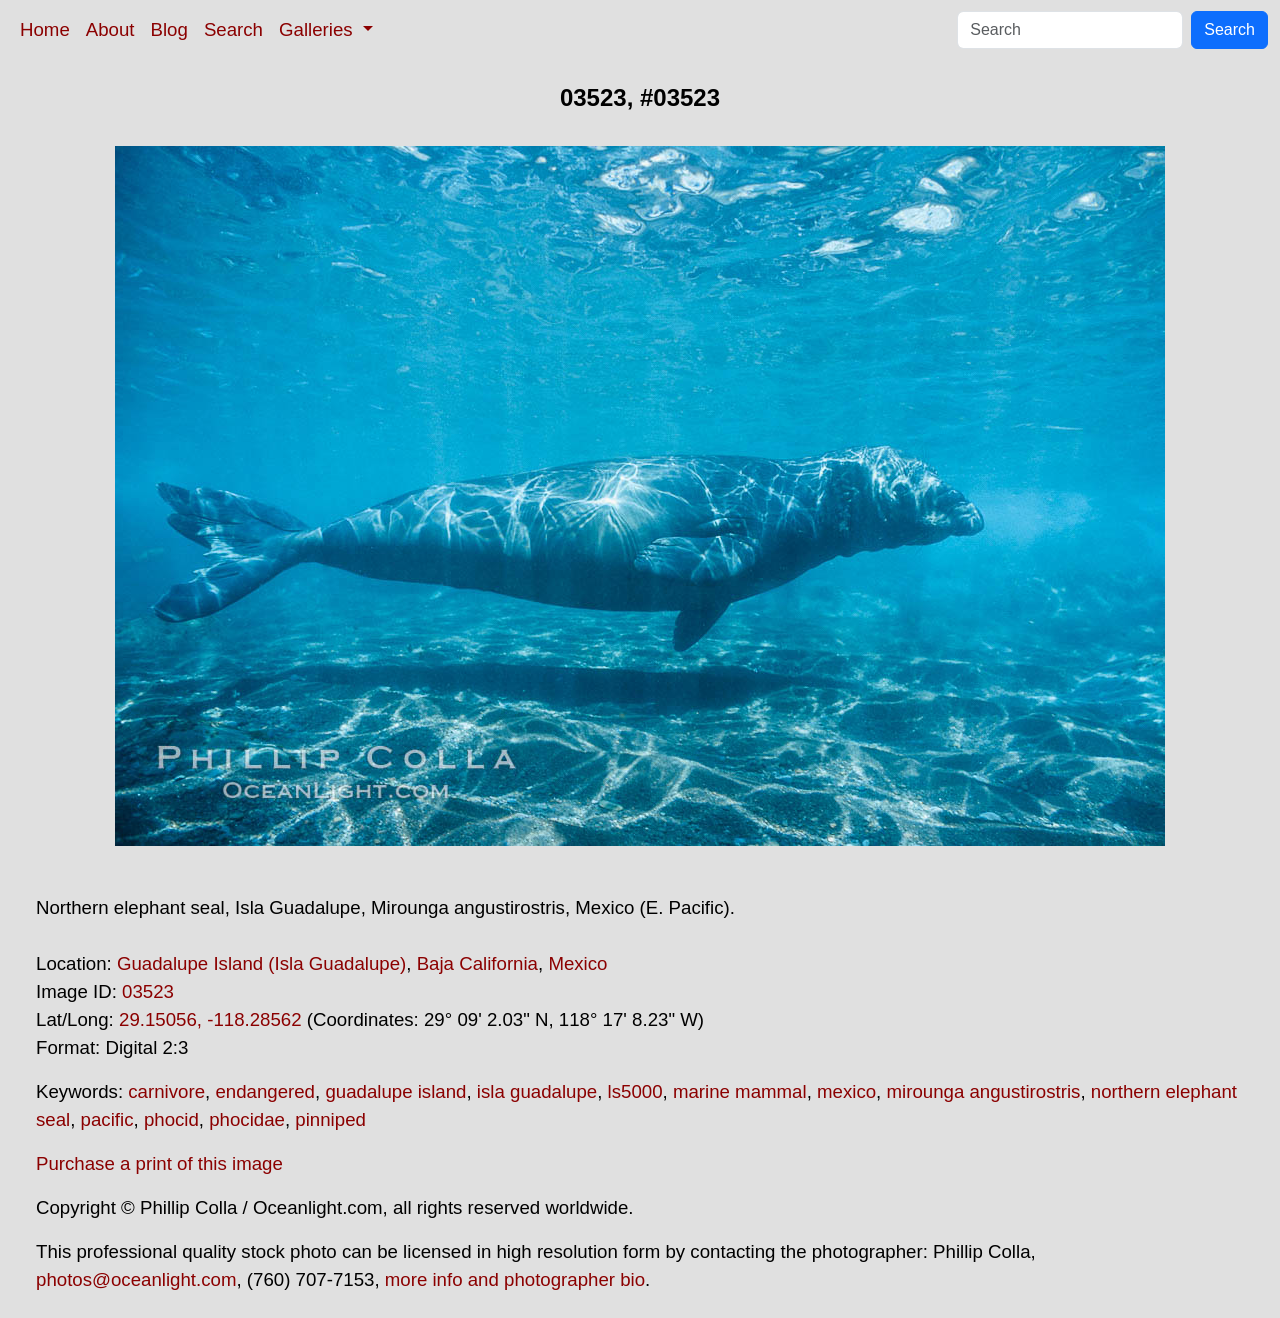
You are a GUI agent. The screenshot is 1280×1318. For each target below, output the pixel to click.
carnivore (166, 1091)
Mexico (577, 963)
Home (45, 29)
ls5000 (635, 1091)
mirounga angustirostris (983, 1091)
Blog (169, 29)
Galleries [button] (318, 29)
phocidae (247, 1119)
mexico (846, 1091)
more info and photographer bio (515, 1279)
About (110, 29)
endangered (265, 1091)
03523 (148, 991)
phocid (171, 1119)
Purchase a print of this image (159, 1163)
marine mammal (740, 1091)
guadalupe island (395, 1091)
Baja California (477, 963)
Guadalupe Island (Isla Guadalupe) (261, 963)
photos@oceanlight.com (136, 1279)
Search (233, 29)
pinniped (330, 1119)
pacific (107, 1119)
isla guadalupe (537, 1091)
